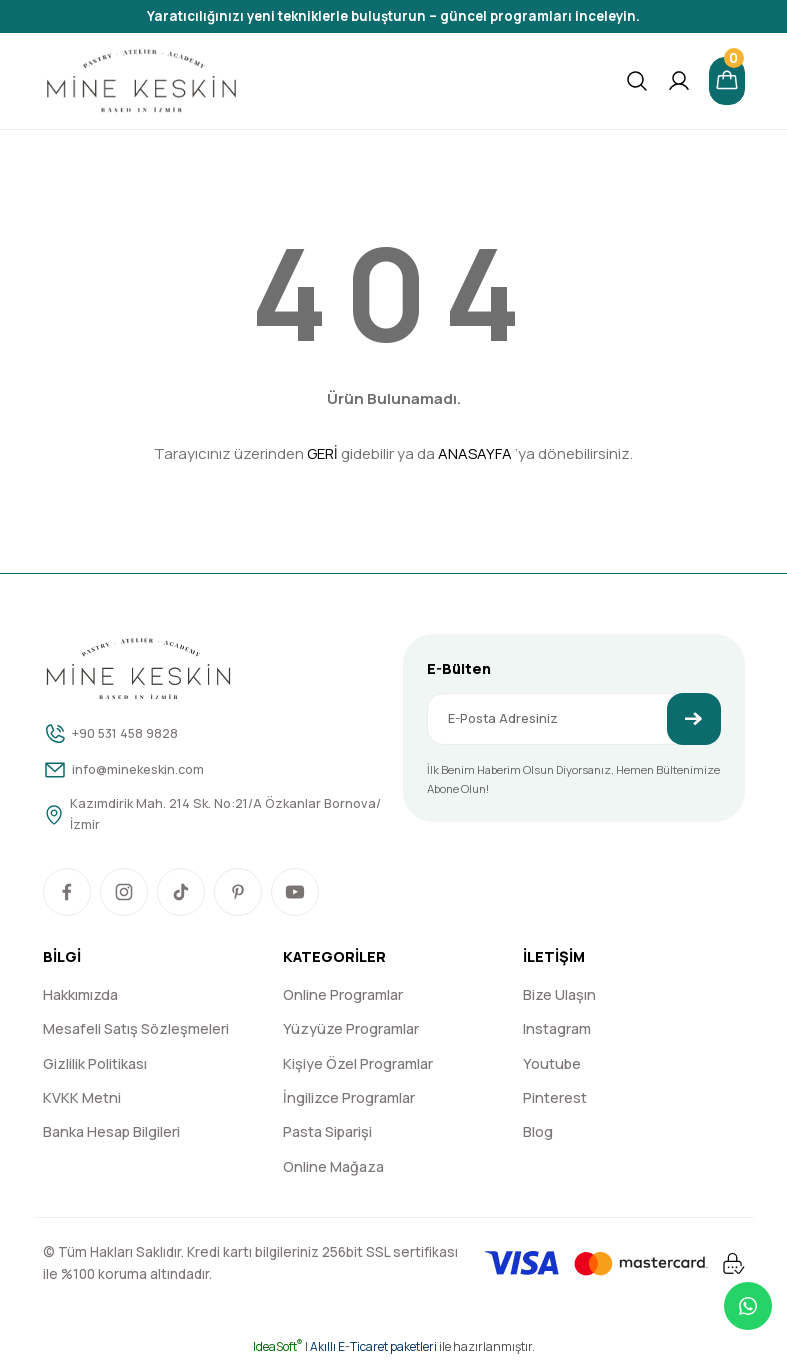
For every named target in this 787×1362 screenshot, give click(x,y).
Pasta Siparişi (327, 1133)
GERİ (322, 453)
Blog (538, 1133)
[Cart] (726, 81)
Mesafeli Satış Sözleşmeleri (136, 1030)
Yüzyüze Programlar (351, 1030)
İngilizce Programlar (349, 1098)
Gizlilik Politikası (95, 1064)
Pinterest (555, 1098)
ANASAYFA (475, 453)
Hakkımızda (80, 995)
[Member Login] (677, 81)
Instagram (557, 1030)
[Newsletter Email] (574, 719)
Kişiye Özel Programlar (358, 1064)
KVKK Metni (82, 1098)
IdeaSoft (278, 1347)
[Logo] (142, 81)
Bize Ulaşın (559, 995)
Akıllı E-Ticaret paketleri (373, 1347)
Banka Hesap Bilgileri (111, 1133)
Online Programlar (343, 995)
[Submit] (694, 719)
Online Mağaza (333, 1167)
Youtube (552, 1064)
